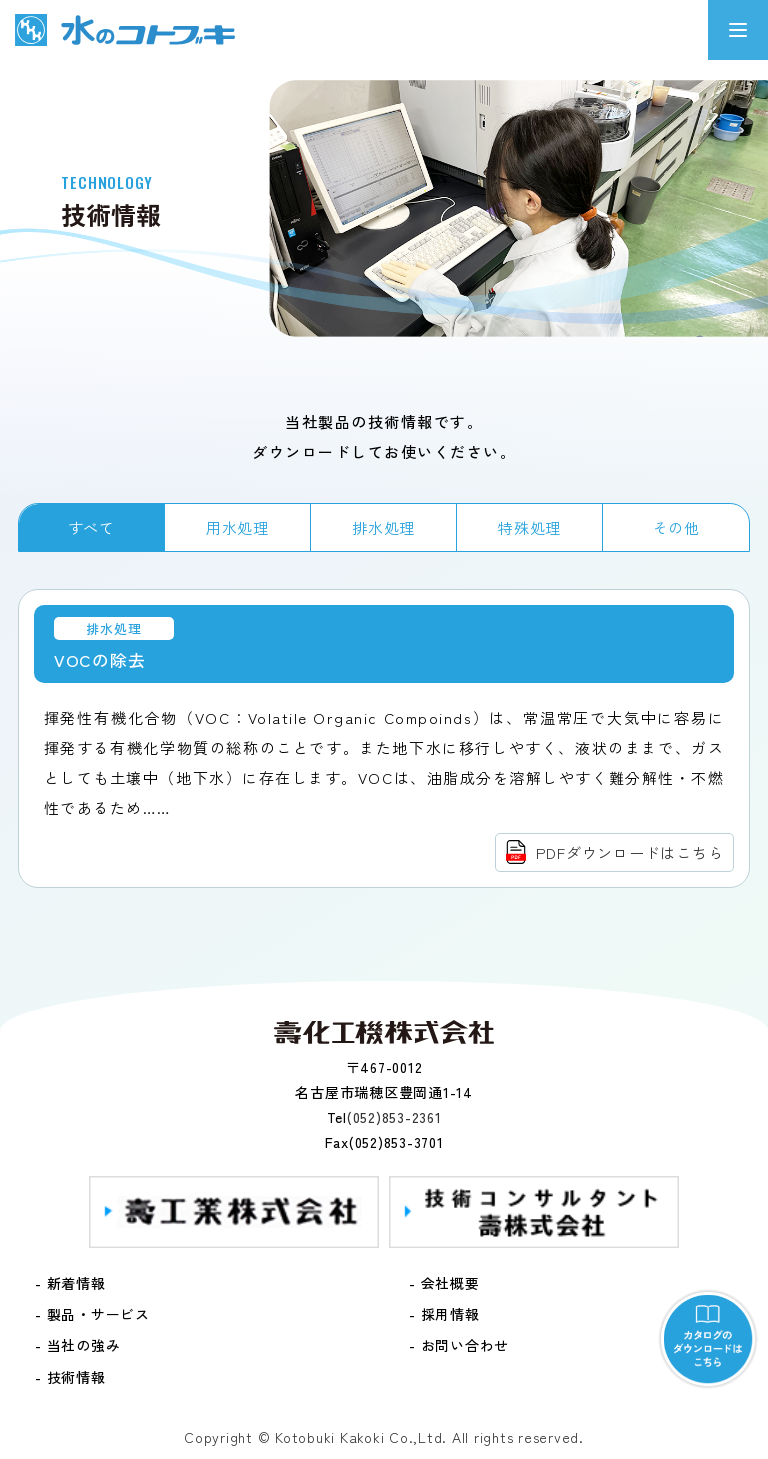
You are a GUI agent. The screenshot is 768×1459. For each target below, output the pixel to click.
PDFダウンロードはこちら (630, 852)
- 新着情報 (70, 1283)
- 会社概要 (444, 1283)
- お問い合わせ (459, 1345)
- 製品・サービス (92, 1314)
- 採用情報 (444, 1314)
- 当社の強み (77, 1345)
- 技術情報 (70, 1377)
